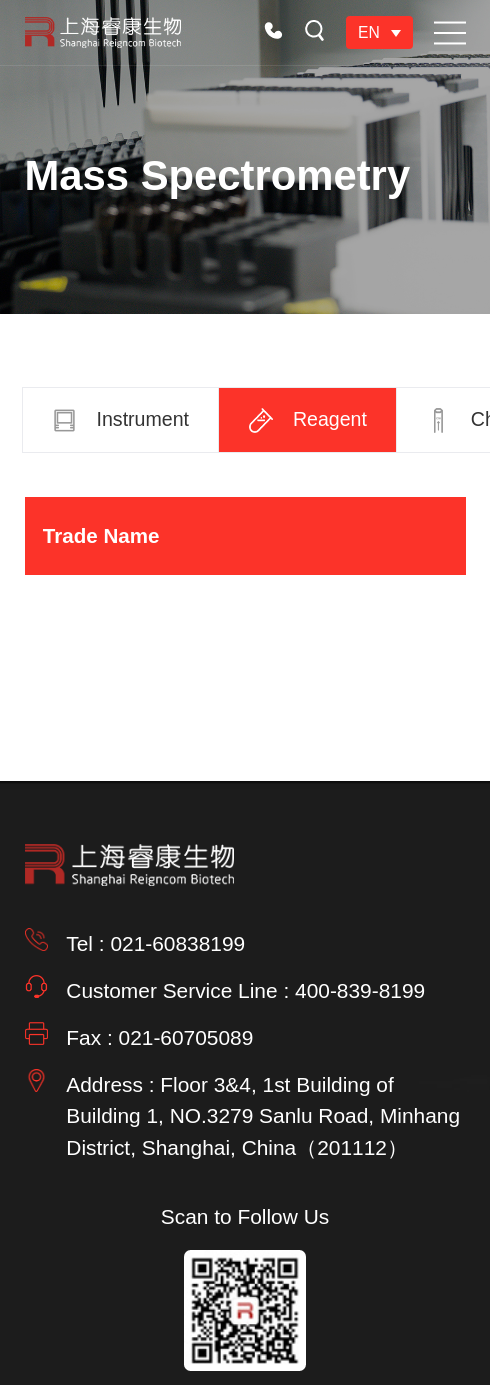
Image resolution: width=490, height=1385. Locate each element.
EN (369, 32)
